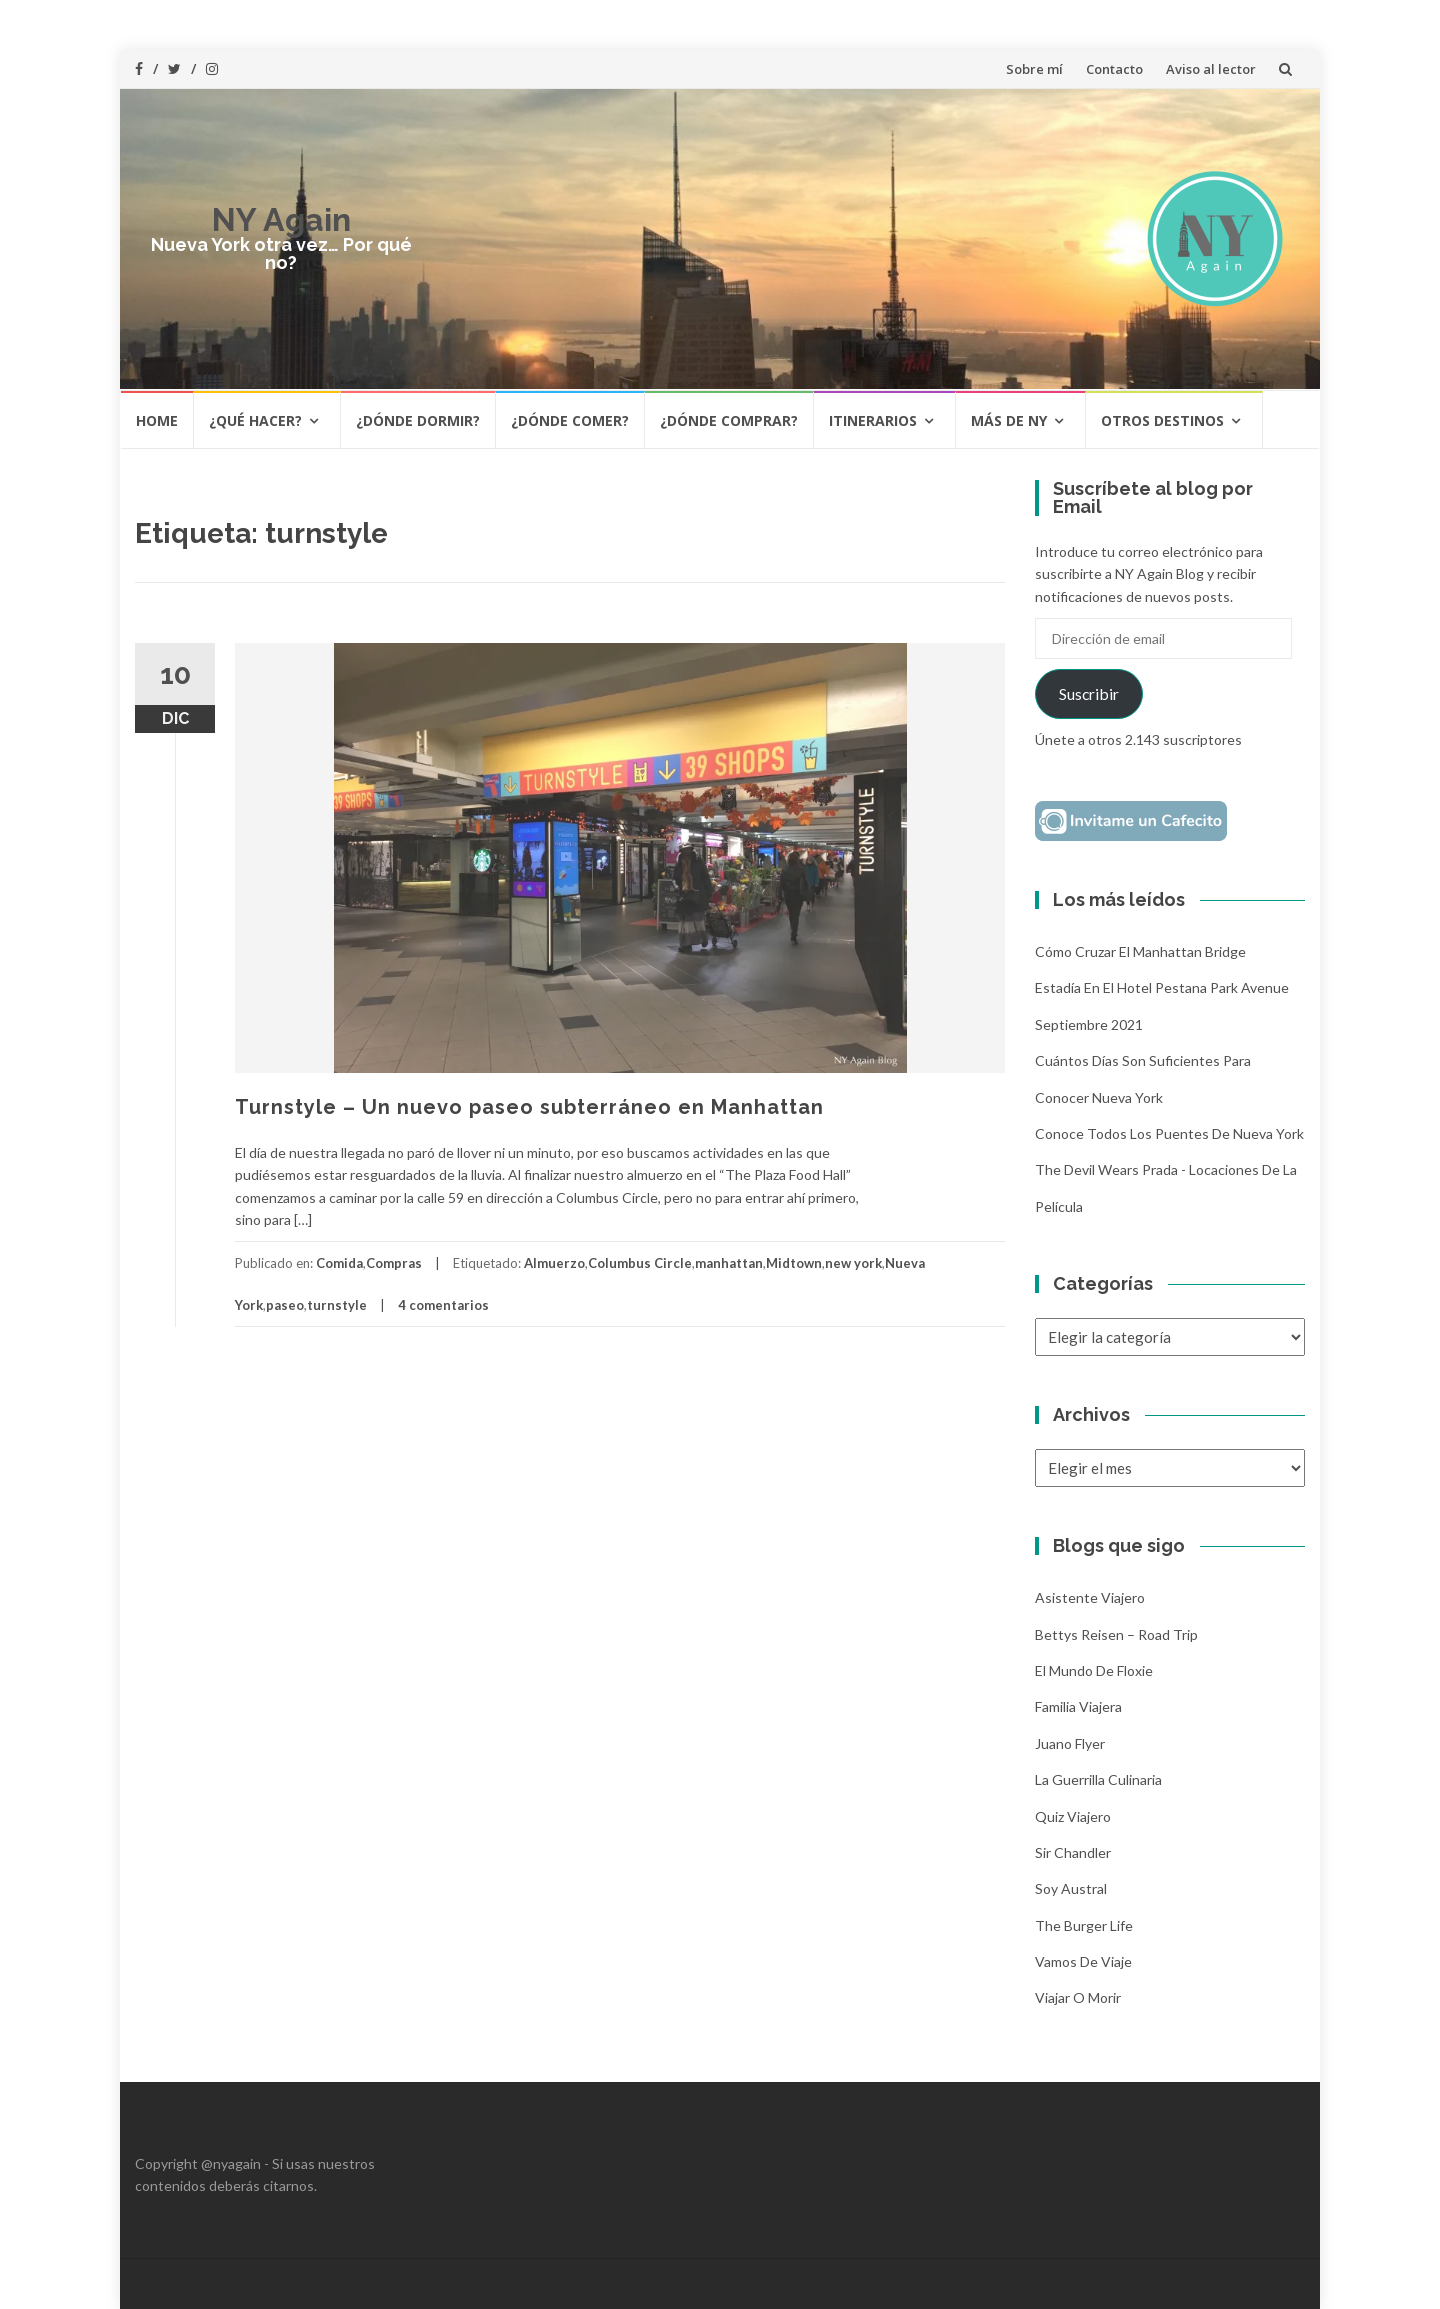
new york (853, 1263)
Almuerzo (554, 1263)
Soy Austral (1071, 1888)
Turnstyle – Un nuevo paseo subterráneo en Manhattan (529, 1107)
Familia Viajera (1078, 1706)
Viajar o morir (1078, 1997)
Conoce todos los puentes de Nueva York (1169, 1133)
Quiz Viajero (1073, 1816)
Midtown (794, 1263)
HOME (157, 420)
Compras (394, 1263)
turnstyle (337, 1305)
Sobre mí (1034, 69)
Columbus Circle (640, 1263)
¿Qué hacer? (255, 420)
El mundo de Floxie (1094, 1670)
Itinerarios (873, 420)
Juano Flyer (1070, 1743)
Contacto (1114, 69)
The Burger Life (1084, 1925)
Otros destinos (1162, 420)
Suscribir (1089, 693)
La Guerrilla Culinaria (1098, 1779)
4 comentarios (443, 1305)
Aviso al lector (1211, 69)
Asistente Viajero (1090, 1597)
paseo (285, 1305)
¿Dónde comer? (570, 420)
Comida (339, 1263)
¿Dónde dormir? (418, 420)
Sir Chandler (1073, 1852)
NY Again (281, 219)
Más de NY (1009, 420)
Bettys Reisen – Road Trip (1116, 1634)
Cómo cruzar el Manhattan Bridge (1140, 951)
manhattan (729, 1263)
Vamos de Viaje (1083, 1961)
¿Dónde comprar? (729, 420)
